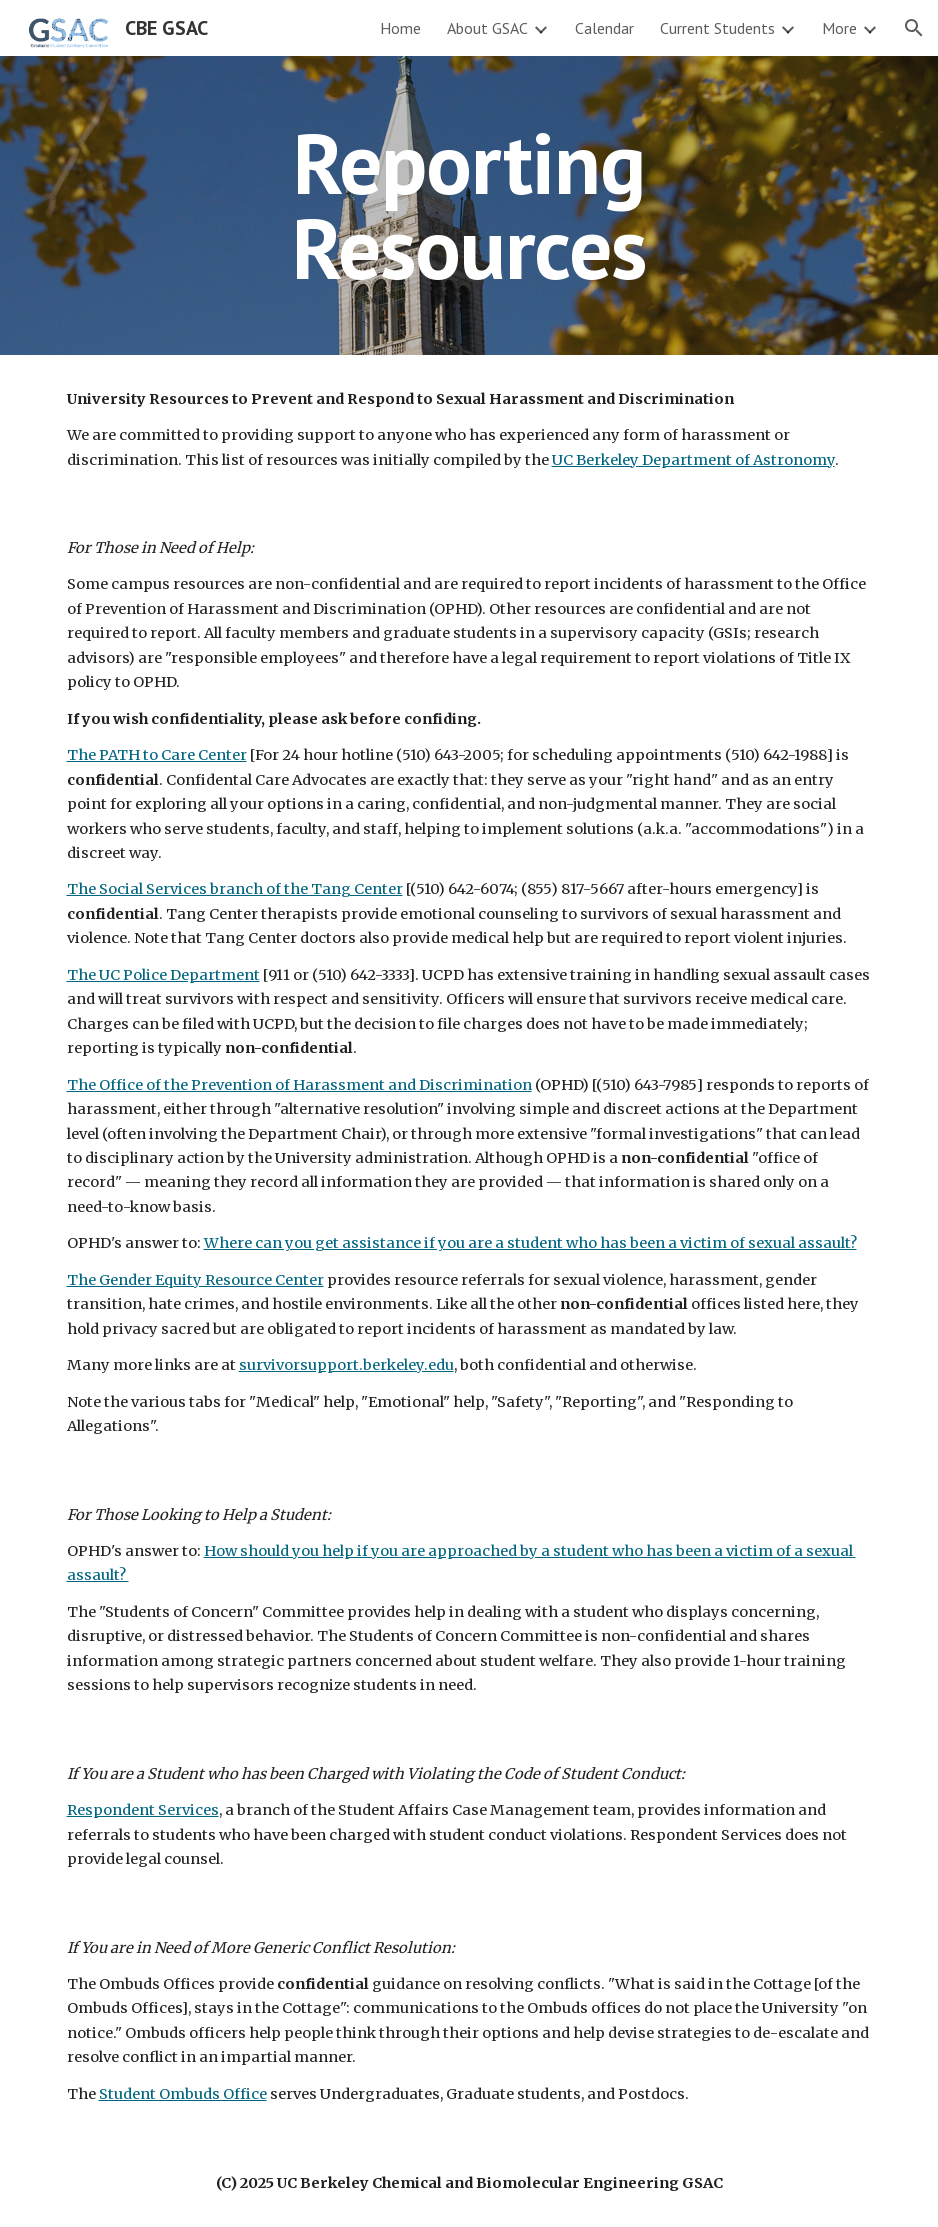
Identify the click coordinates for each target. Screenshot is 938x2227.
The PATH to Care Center (157, 755)
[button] (914, 28)
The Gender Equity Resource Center (195, 1280)
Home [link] (400, 28)
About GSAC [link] (487, 28)
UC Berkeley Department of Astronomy (693, 460)
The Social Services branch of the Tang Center (235, 889)
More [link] (839, 28)
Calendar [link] (604, 28)
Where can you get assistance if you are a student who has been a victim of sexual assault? (530, 1243)
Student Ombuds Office (183, 2094)
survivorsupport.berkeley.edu (346, 1365)
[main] (469, 205)
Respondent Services (143, 1810)
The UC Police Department (163, 975)
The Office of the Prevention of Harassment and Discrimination (299, 1085)
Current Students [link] (717, 28)
